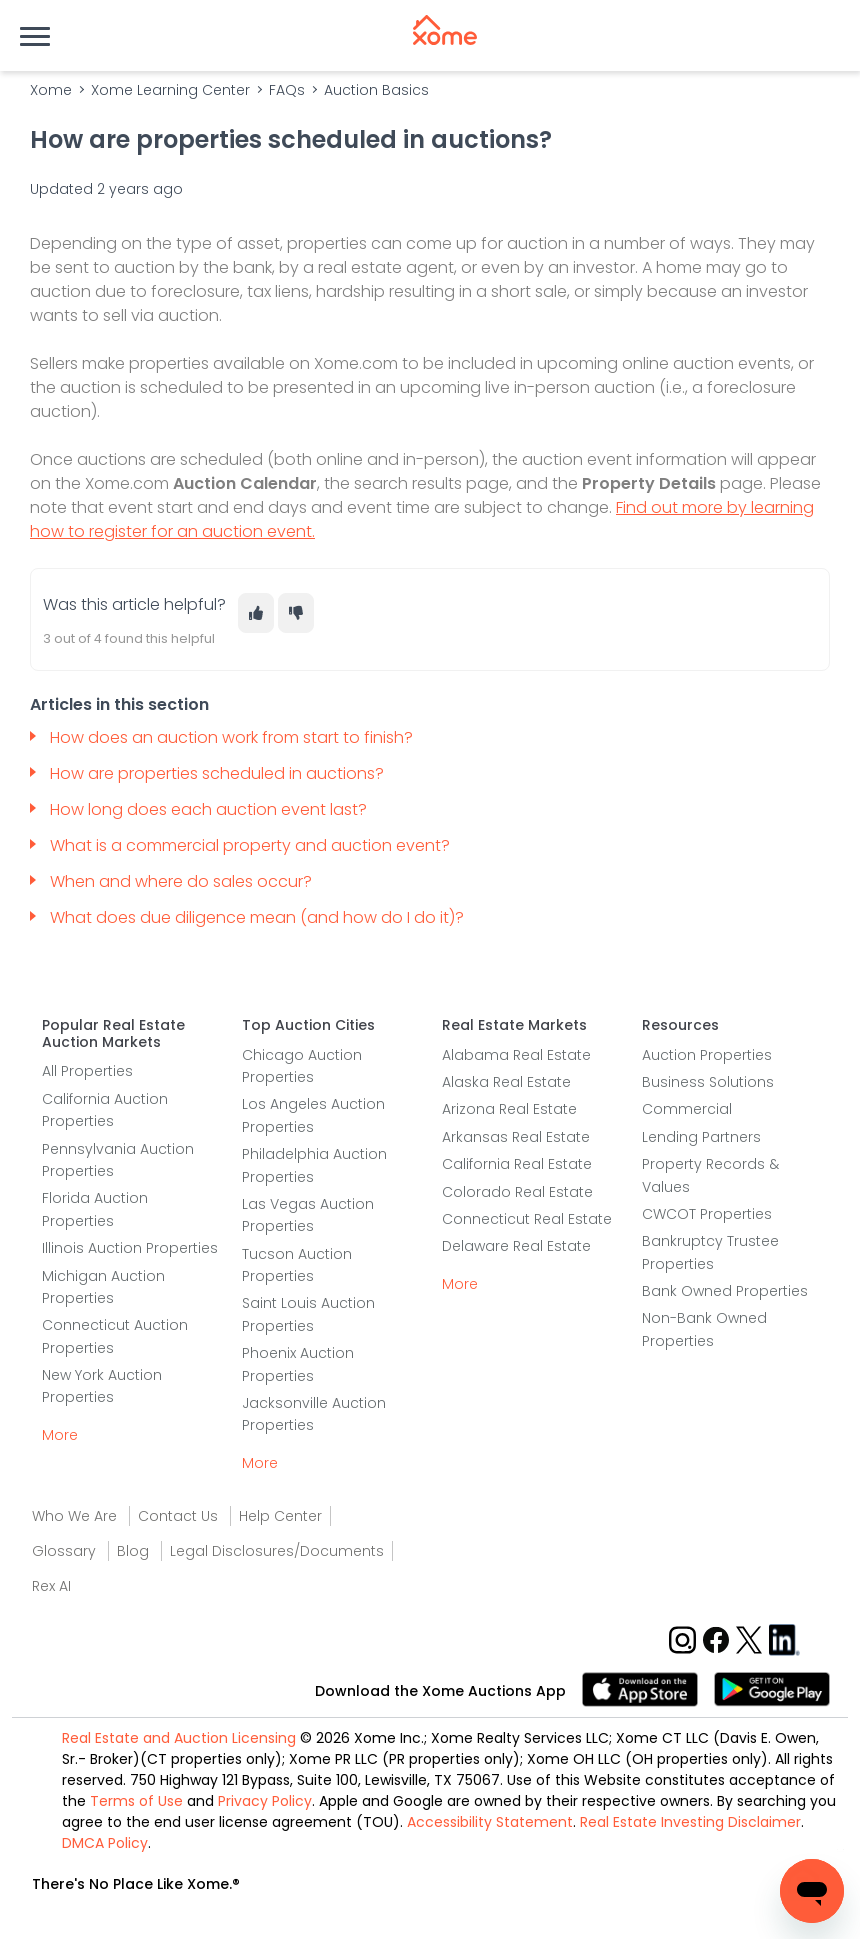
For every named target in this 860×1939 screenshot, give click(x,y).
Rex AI (51, 1586)
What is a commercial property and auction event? (252, 845)
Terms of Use (136, 1801)
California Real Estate (517, 1164)
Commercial (687, 1109)
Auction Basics (376, 90)
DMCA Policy (105, 1843)
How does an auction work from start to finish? (233, 737)
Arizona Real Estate (509, 1109)
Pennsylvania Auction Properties (118, 1160)
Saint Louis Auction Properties (308, 1314)
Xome (51, 90)
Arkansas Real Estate (516, 1137)
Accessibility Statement (490, 1822)
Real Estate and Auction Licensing (179, 1738)
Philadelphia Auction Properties (314, 1165)
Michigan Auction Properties (103, 1287)
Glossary (64, 1551)
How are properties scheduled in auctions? (217, 773)
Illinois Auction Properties (130, 1248)
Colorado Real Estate (517, 1192)
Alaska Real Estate (506, 1082)
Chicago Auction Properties (302, 1066)
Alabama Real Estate (516, 1055)
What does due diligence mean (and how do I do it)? (261, 917)
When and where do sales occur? (183, 881)
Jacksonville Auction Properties (314, 1414)
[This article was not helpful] (296, 613)
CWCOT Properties (707, 1214)
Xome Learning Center (170, 90)
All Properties (87, 1071)
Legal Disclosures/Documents (277, 1551)
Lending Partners (701, 1137)
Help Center (280, 1516)
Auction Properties (707, 1055)
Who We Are (74, 1516)
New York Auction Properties (102, 1386)
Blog (133, 1551)
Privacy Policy (265, 1801)
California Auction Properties (105, 1110)
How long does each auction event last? (210, 809)
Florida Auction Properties (95, 1209)
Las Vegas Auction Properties (308, 1215)
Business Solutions (708, 1082)
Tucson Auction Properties (297, 1265)
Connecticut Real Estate (527, 1219)
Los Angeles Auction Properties (313, 1115)
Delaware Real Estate (516, 1246)
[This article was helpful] (256, 613)
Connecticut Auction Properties (115, 1336)
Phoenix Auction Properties (298, 1364)
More (60, 1435)
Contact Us (178, 1516)
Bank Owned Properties (725, 1291)
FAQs (287, 90)
